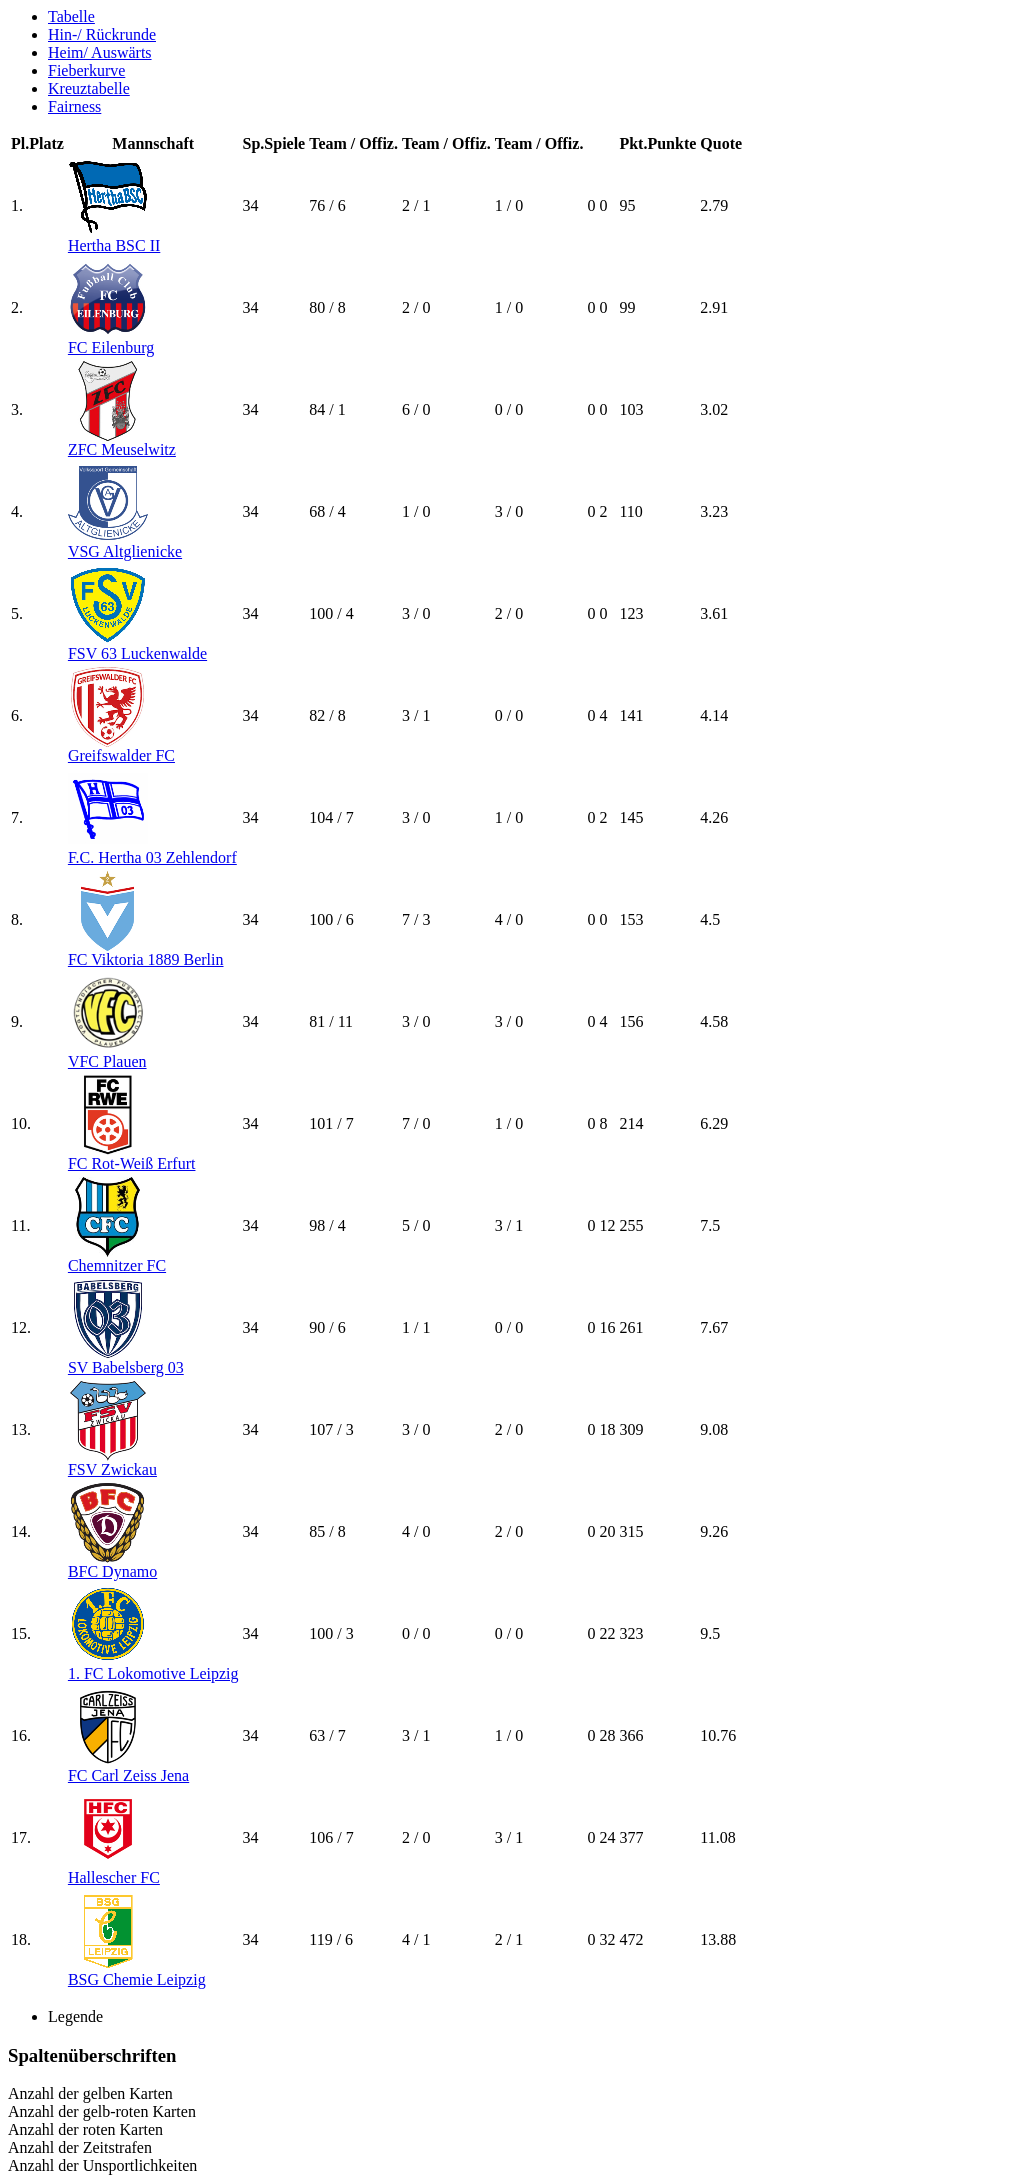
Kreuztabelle (89, 88)
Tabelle (71, 16)
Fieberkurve (86, 70)
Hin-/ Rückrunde (102, 34)
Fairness (74, 106)
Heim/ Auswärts (100, 52)
